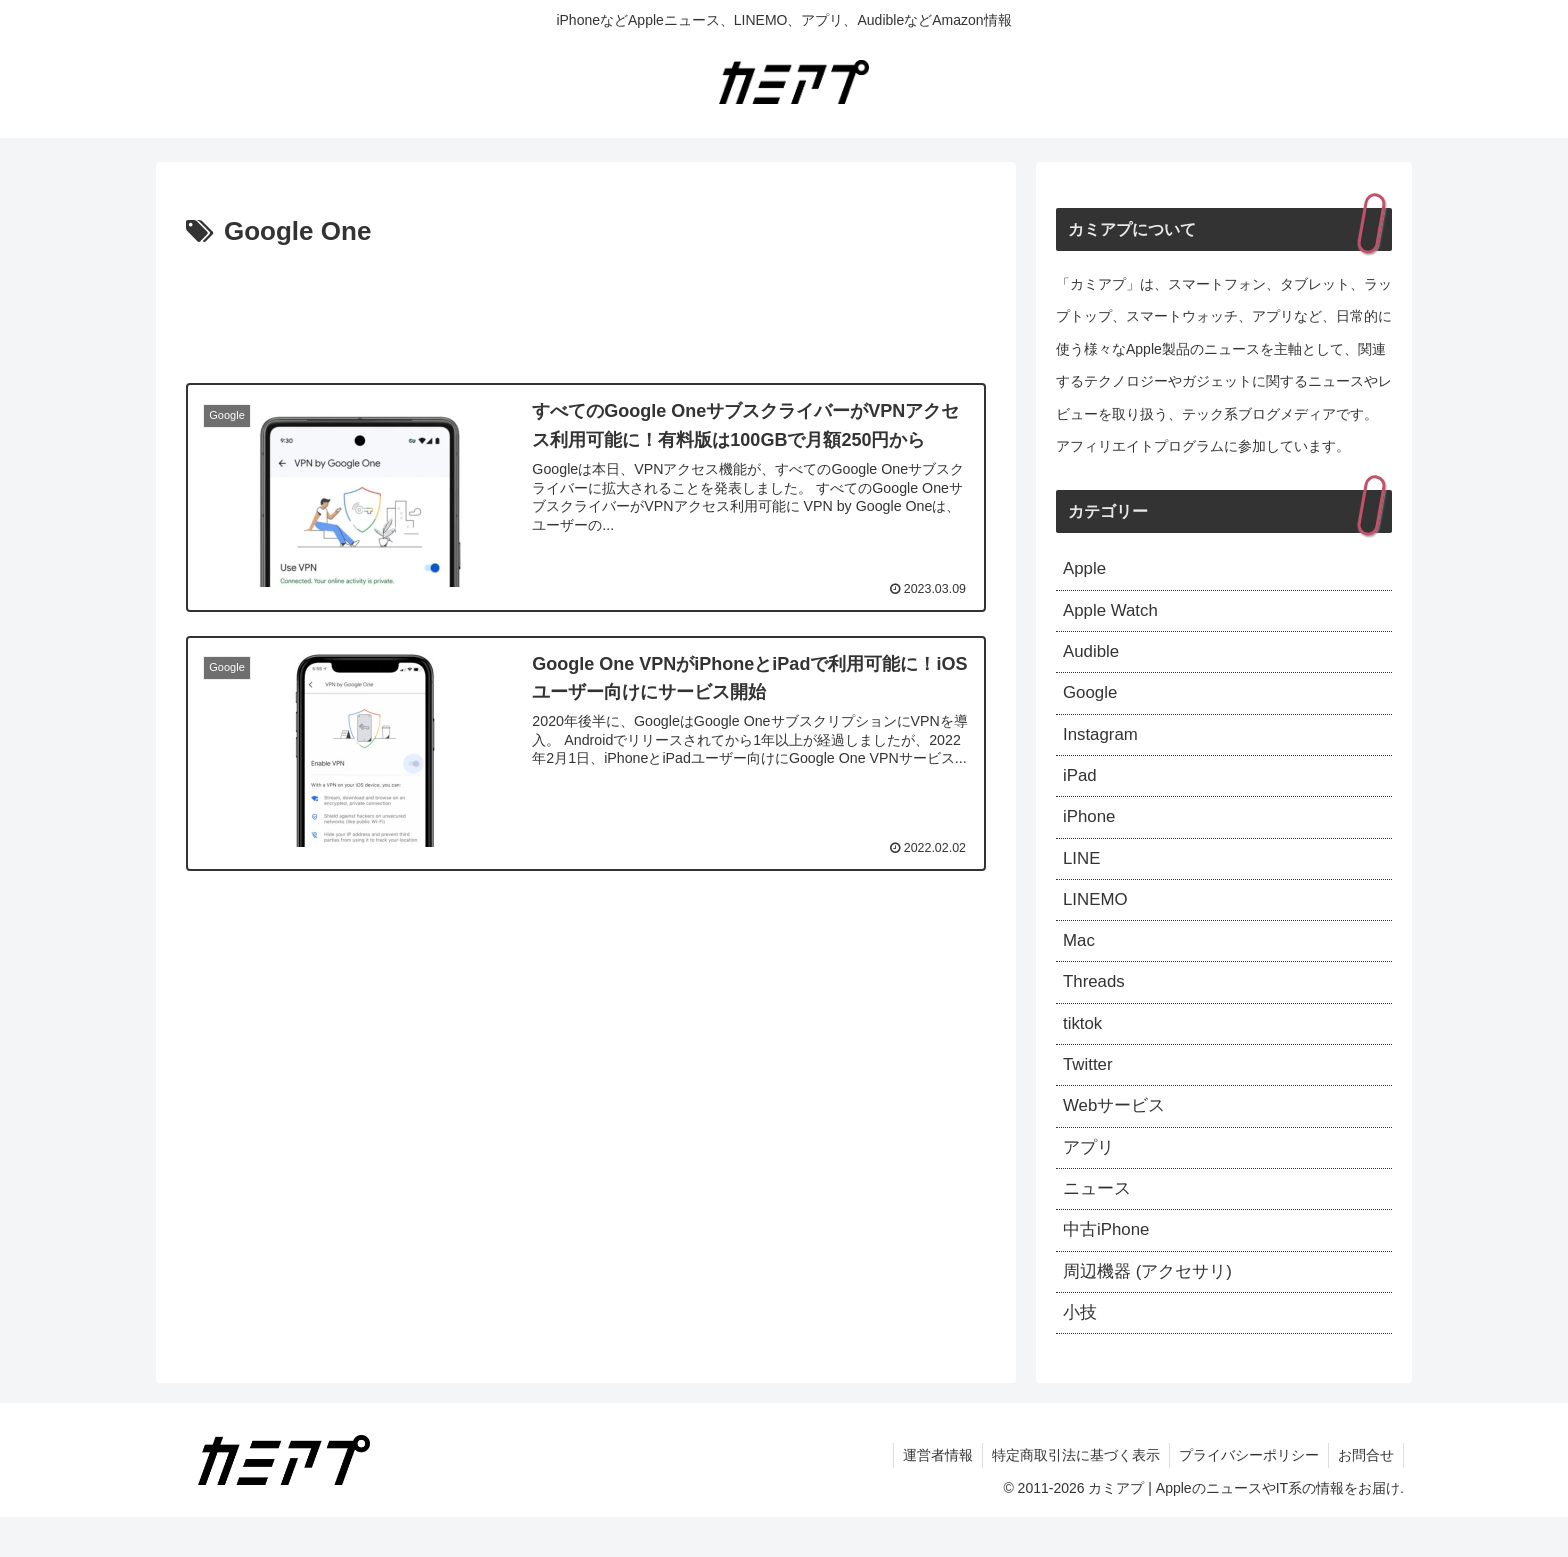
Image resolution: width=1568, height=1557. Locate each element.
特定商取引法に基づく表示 (1071, 1495)
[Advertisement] (586, 310)
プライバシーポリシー (1246, 1495)
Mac (1080, 961)
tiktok (1084, 1048)
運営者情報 (931, 1495)
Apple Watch (1113, 614)
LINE (1083, 874)
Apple (1086, 570)
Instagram (1103, 744)
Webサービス (1117, 1134)
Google (1092, 701)
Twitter (1089, 1091)
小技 (1081, 1351)
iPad (1081, 787)
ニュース (1099, 1221)
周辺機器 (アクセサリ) (1152, 1308)
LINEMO (1097, 917)
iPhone (1091, 831)
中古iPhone (1109, 1265)
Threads (1096, 1004)
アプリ (1090, 1178)
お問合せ (1365, 1495)
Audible (1093, 657)
